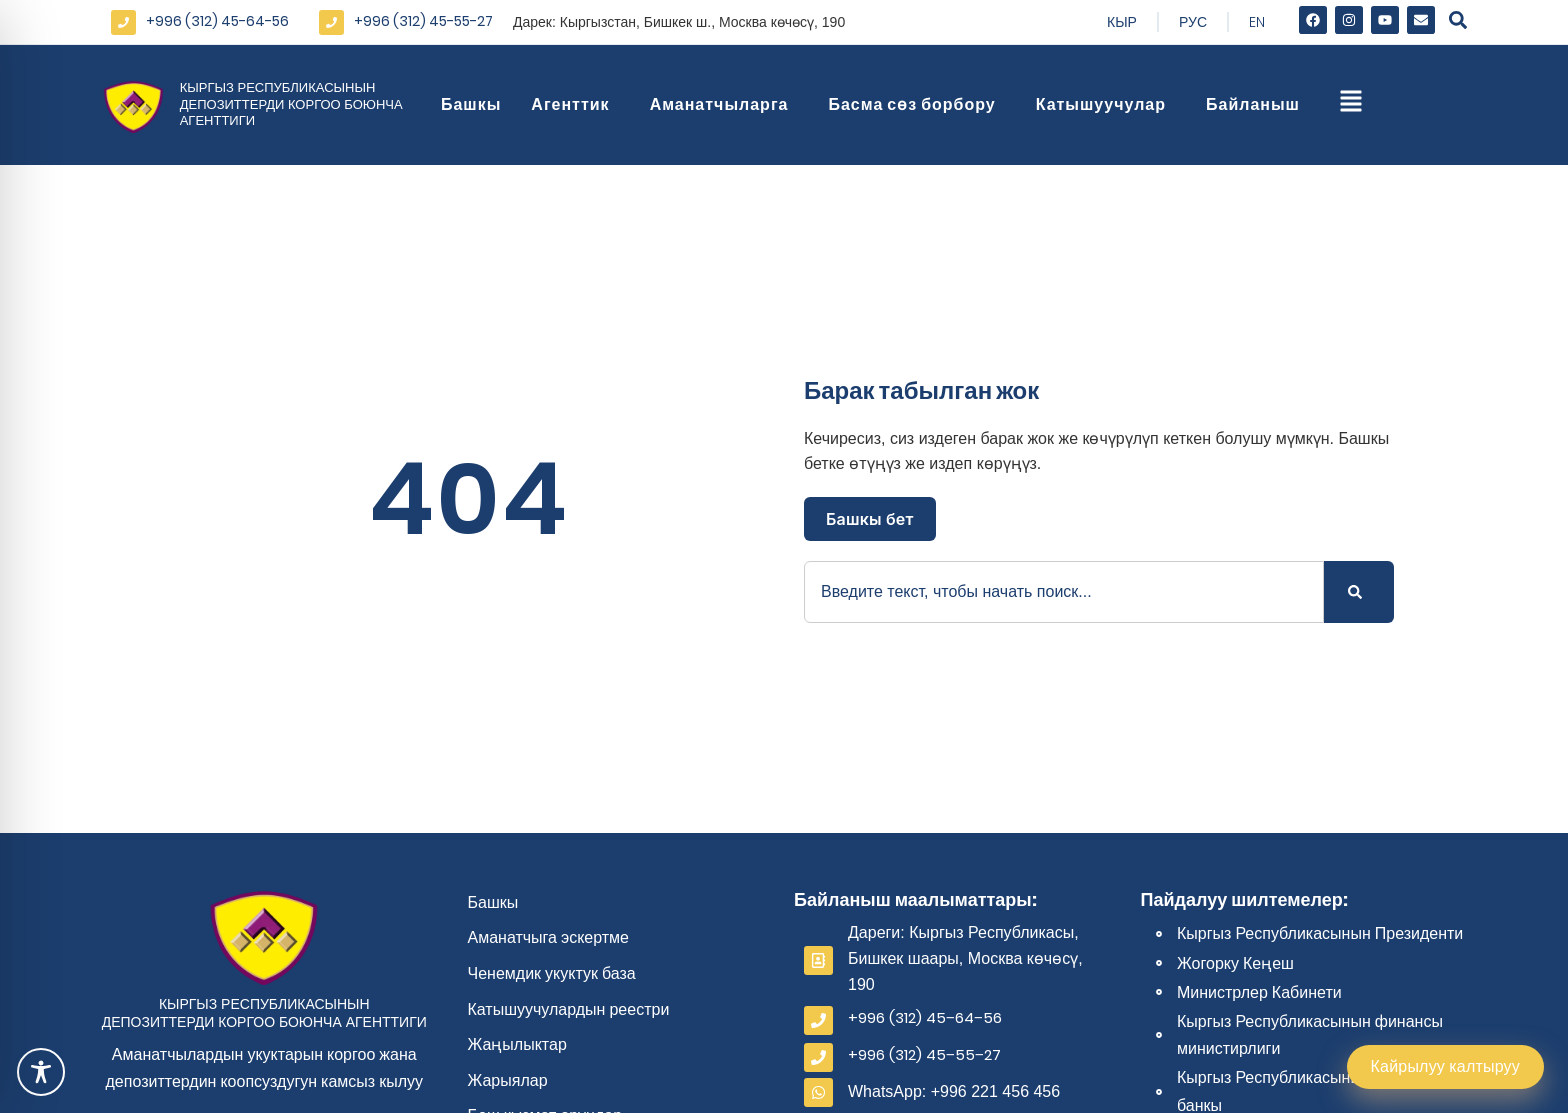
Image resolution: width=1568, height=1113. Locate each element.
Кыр (1122, 22)
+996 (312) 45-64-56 (217, 21)
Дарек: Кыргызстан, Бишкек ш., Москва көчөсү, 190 (679, 22)
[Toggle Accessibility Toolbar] (41, 1072)
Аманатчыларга (724, 104)
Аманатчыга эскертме (549, 937)
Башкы (471, 104)
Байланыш (1258, 104)
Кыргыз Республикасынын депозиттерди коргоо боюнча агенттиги (291, 104)
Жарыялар (508, 1080)
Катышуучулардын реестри (569, 1009)
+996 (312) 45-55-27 (423, 21)
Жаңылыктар (517, 1044)
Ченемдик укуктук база (552, 973)
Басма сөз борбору (916, 104)
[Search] (1359, 592)
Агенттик (575, 104)
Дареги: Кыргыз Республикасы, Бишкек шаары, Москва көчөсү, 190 (965, 958)
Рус (1193, 22)
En (1257, 22)
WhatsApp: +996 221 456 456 (954, 1091)
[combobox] (1064, 592)
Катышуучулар (1106, 104)
